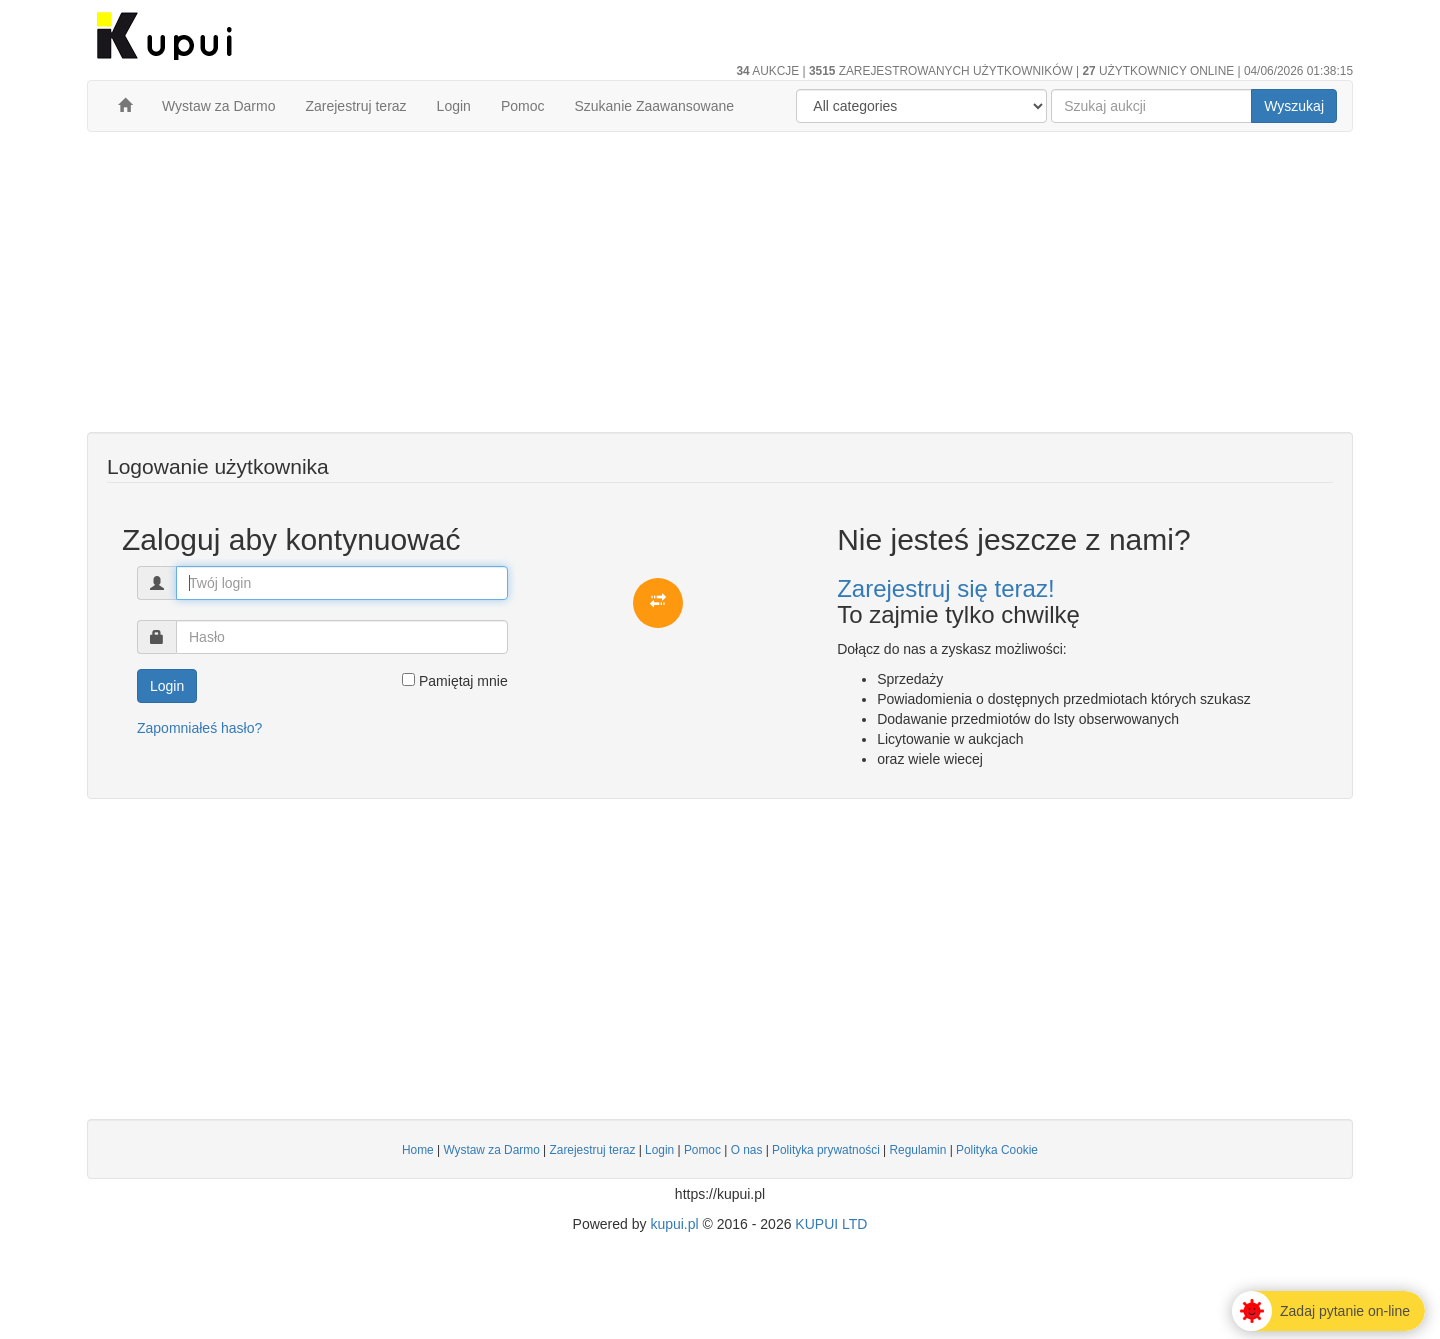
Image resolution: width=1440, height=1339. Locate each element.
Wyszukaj (1294, 106)
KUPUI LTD (831, 1224)
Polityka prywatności (826, 1150)
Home (418, 1150)
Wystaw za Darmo (218, 106)
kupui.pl (674, 1224)
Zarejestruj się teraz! (945, 588)
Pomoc (523, 106)
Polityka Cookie (997, 1150)
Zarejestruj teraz (355, 106)
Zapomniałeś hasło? (199, 728)
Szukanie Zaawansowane (654, 106)
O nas (747, 1150)
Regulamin (917, 1150)
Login (454, 106)
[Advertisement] (720, 292)
